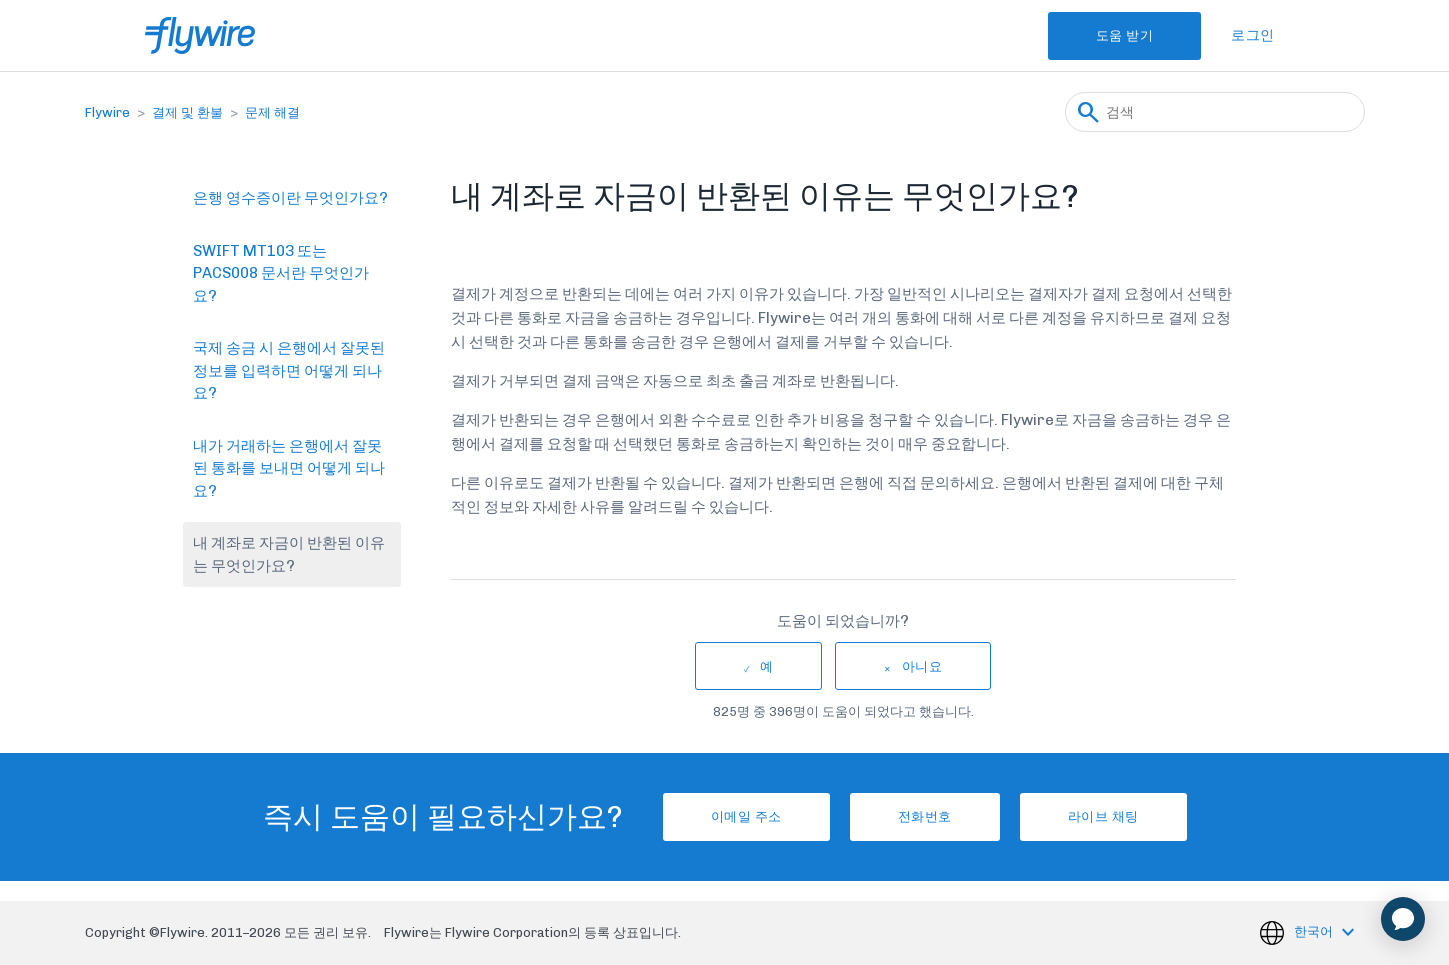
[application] (1403, 919)
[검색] (1215, 112)
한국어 (1315, 931)
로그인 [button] (1253, 35)
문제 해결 (272, 112)
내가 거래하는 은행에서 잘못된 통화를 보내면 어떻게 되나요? (289, 468)
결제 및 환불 (187, 112)
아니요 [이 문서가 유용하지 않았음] (922, 666)
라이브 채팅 (1103, 816)
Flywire (107, 112)
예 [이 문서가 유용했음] (767, 666)
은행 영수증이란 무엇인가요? (290, 198)
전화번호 (925, 816)
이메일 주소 (746, 816)
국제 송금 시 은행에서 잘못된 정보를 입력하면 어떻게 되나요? (289, 370)
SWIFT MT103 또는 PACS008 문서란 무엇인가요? (281, 273)
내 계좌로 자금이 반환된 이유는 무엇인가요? (289, 554)
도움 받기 (1125, 35)
